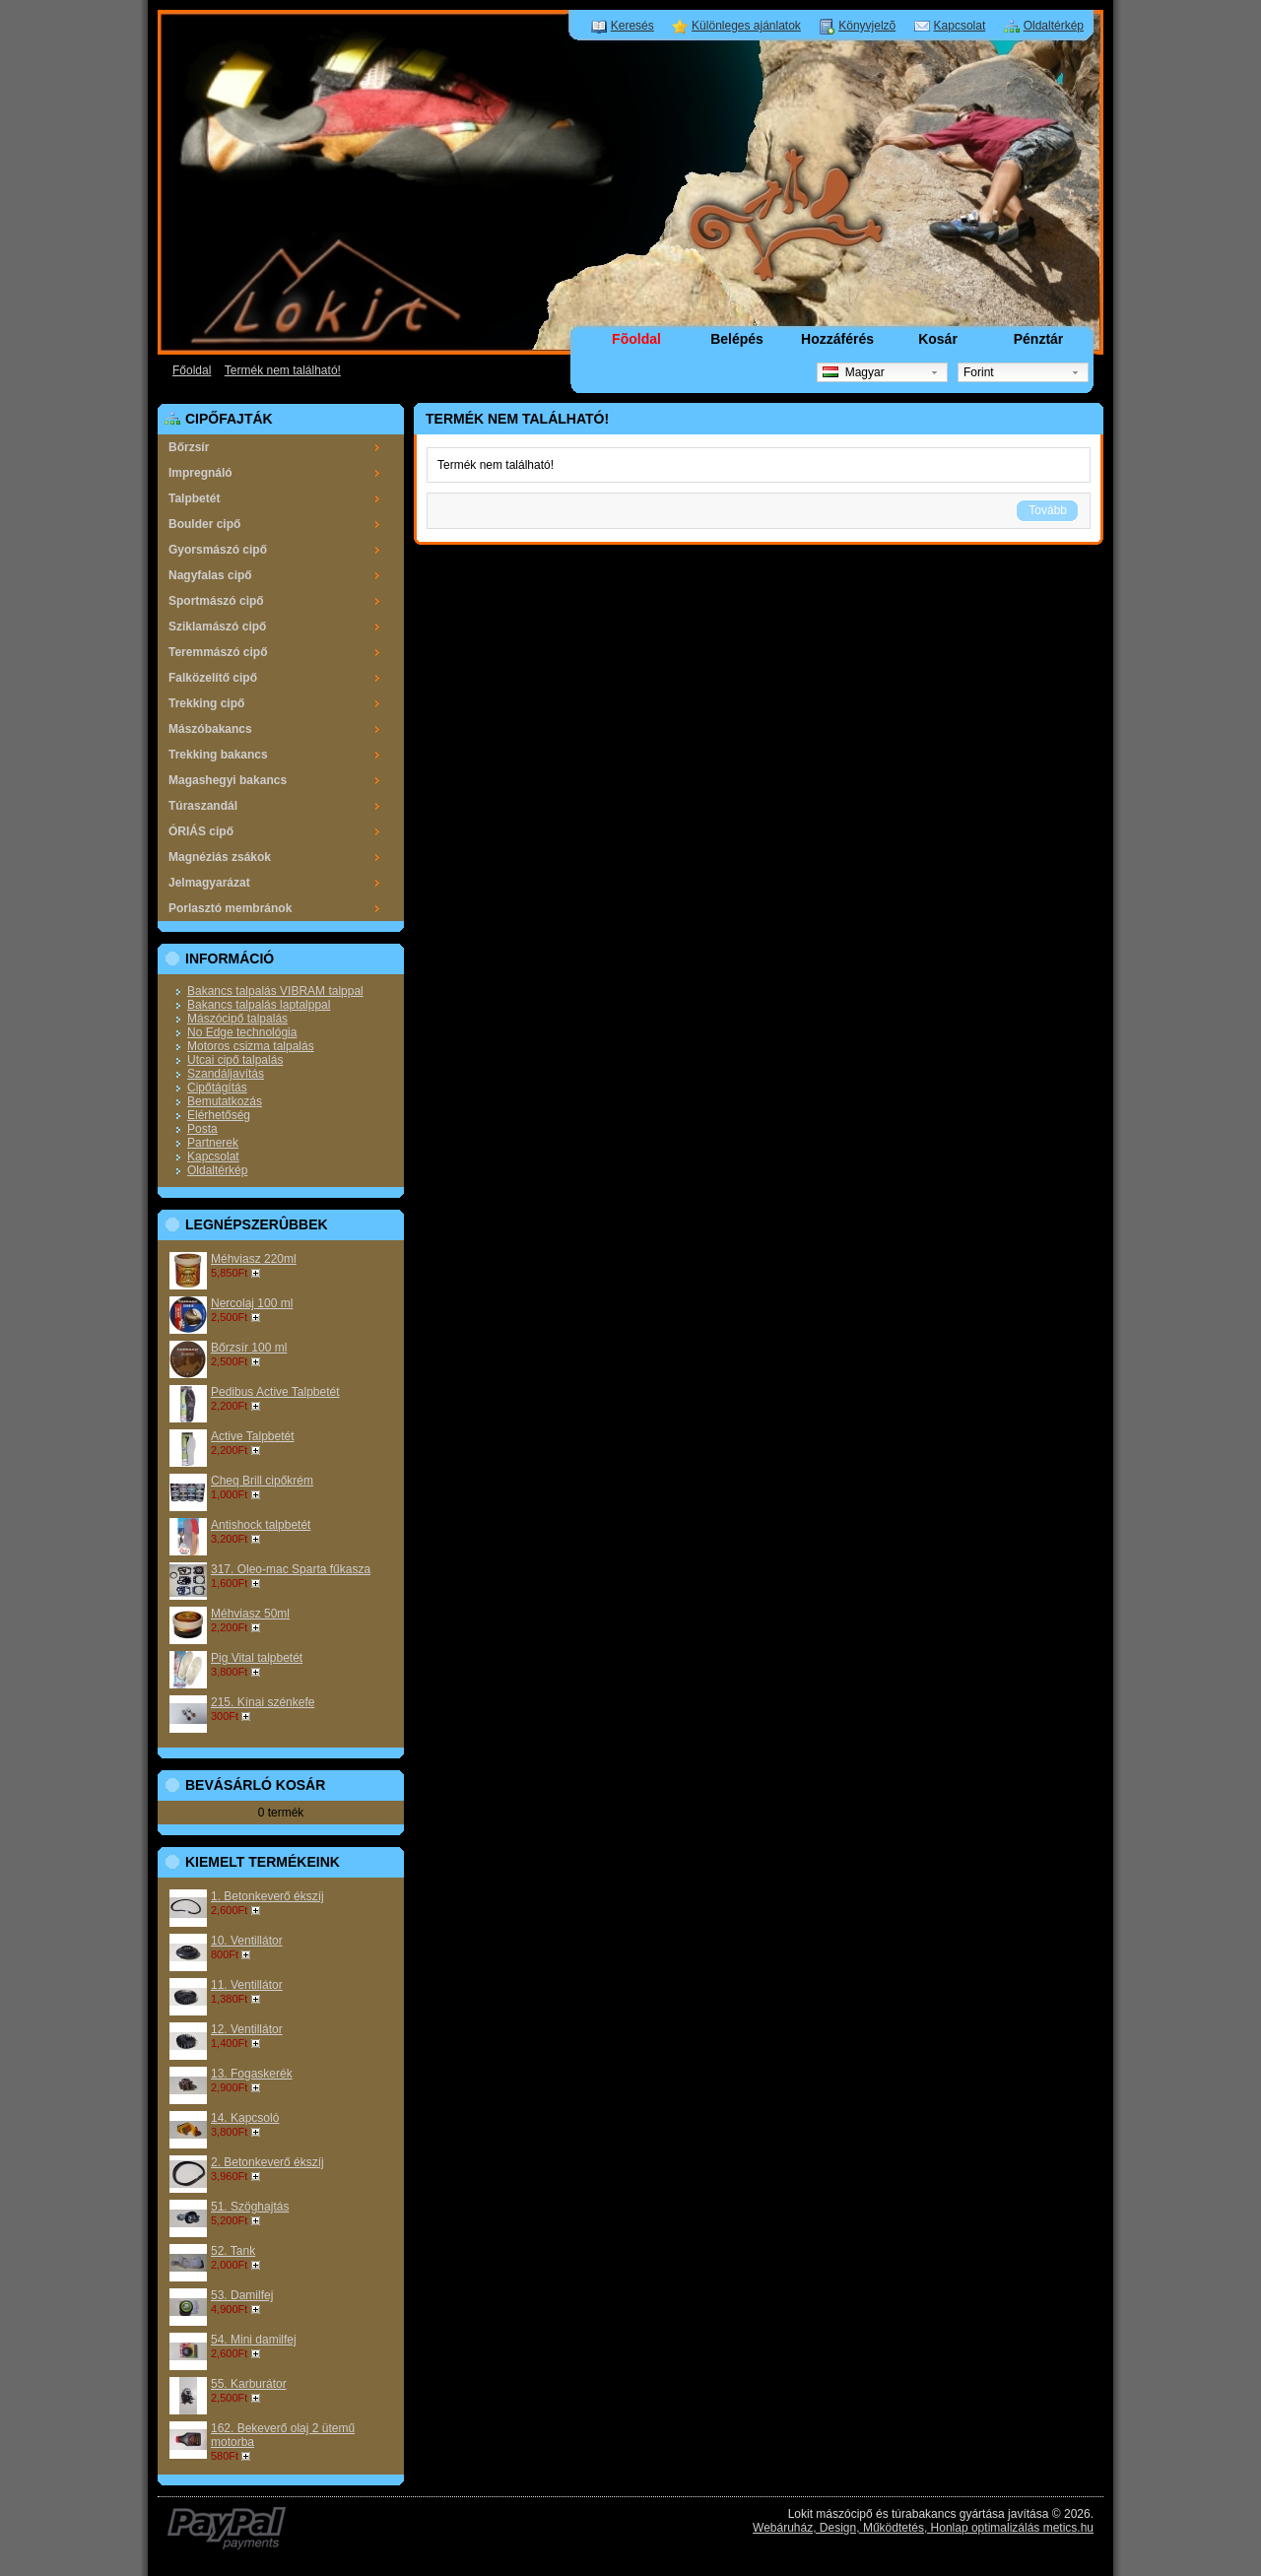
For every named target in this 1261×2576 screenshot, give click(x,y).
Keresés (632, 26)
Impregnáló (200, 473)
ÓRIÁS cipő (200, 831)
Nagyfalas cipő (210, 575)
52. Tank (233, 2251)
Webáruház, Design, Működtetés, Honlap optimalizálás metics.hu (923, 2528)
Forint (978, 372)
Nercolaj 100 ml (252, 1303)
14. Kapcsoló (245, 2118)
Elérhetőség (218, 1115)
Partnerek (212, 1143)
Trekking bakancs (218, 754)
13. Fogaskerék (252, 2074)
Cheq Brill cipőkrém (262, 1480)
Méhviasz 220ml (254, 1259)
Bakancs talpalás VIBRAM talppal (275, 991)
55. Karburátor (249, 2384)
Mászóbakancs (210, 729)
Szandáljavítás (225, 1074)
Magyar (854, 372)
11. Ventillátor (247, 1985)
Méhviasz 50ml (250, 1613)
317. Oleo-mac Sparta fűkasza (290, 1569)
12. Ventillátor (247, 2029)
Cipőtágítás (217, 1087)
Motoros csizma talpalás (250, 1046)
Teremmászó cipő (217, 652)
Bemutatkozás (224, 1101)
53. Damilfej (242, 2295)
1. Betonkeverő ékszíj (267, 1896)
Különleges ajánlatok (746, 26)
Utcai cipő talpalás (235, 1060)
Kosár (938, 339)
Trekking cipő (206, 703)
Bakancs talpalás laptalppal (258, 1005)
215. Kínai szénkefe (262, 1702)
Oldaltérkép (1054, 26)
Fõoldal (636, 339)
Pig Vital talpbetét (256, 1658)
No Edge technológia (242, 1032)
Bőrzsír (188, 447)
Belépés (736, 339)
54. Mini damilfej (254, 2339)
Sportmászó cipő (216, 601)
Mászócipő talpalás (237, 1018)
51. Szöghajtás (250, 2206)
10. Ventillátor (247, 1941)
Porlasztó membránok (230, 908)
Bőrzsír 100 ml (249, 1347)
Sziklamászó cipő (217, 626)
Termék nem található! (283, 370)
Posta (202, 1129)
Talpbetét (194, 498)
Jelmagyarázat (209, 883)
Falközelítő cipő (212, 678)
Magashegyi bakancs (227, 780)
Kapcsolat (960, 26)
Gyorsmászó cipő (217, 550)
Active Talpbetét (253, 1436)
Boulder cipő (204, 524)
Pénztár (1039, 339)
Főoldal (191, 370)
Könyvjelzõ (867, 26)
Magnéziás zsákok (219, 857)
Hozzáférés (837, 339)
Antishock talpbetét (260, 1525)
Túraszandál (202, 806)
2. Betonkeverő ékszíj (267, 2162)
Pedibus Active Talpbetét (275, 1392)
